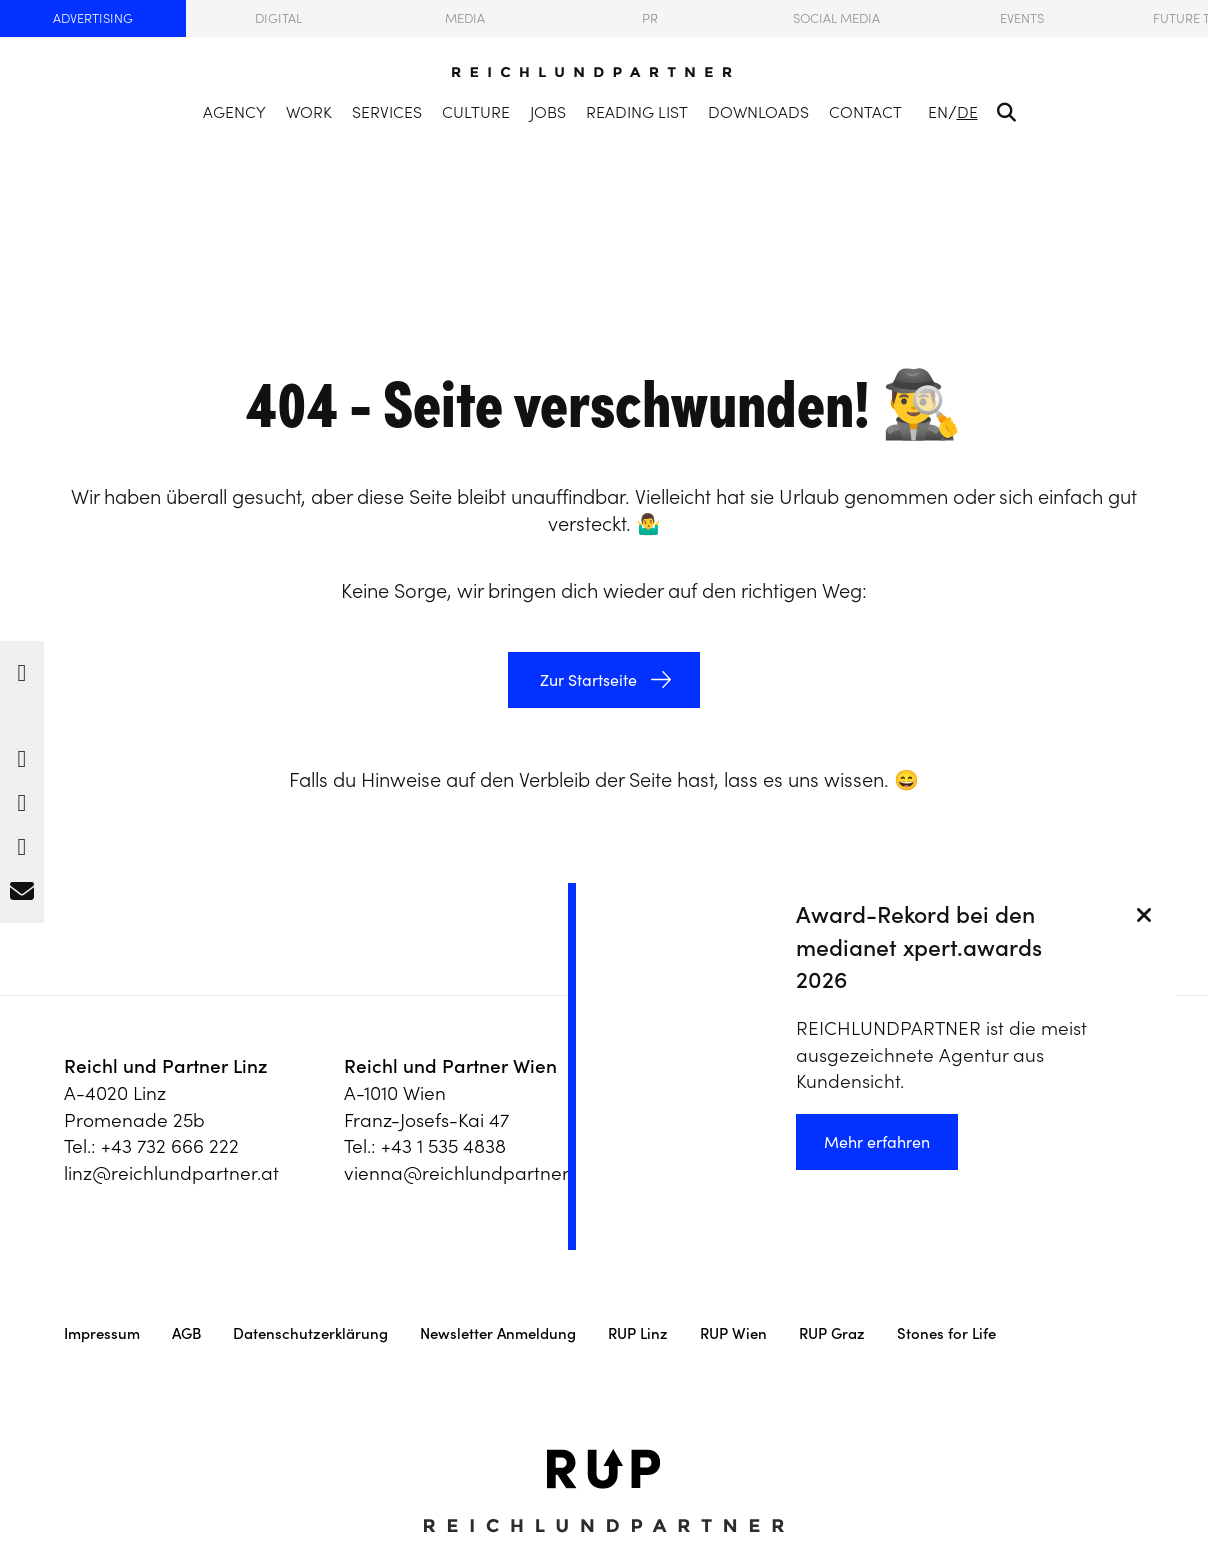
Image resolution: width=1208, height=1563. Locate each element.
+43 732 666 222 (170, 1146)
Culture (476, 112)
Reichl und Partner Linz (166, 1066)
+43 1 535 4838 (443, 1146)
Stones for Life (946, 1333)
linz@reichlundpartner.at (171, 1173)
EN (938, 112)
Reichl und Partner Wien (450, 1066)
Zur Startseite (586, 680)
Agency (234, 112)
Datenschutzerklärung (310, 1333)
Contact (865, 112)
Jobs (548, 112)
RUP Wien (733, 1333)
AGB (186, 1333)
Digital (278, 18)
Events (1022, 18)
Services (387, 112)
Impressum (102, 1333)
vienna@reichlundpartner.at (467, 1173)
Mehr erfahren (877, 1142)
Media (465, 18)
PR (650, 18)
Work (309, 112)
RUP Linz (638, 1333)
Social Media (836, 18)
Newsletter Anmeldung (498, 1333)
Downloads (758, 112)
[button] (22, 668)
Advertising (93, 18)
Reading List (637, 112)
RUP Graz (832, 1333)
